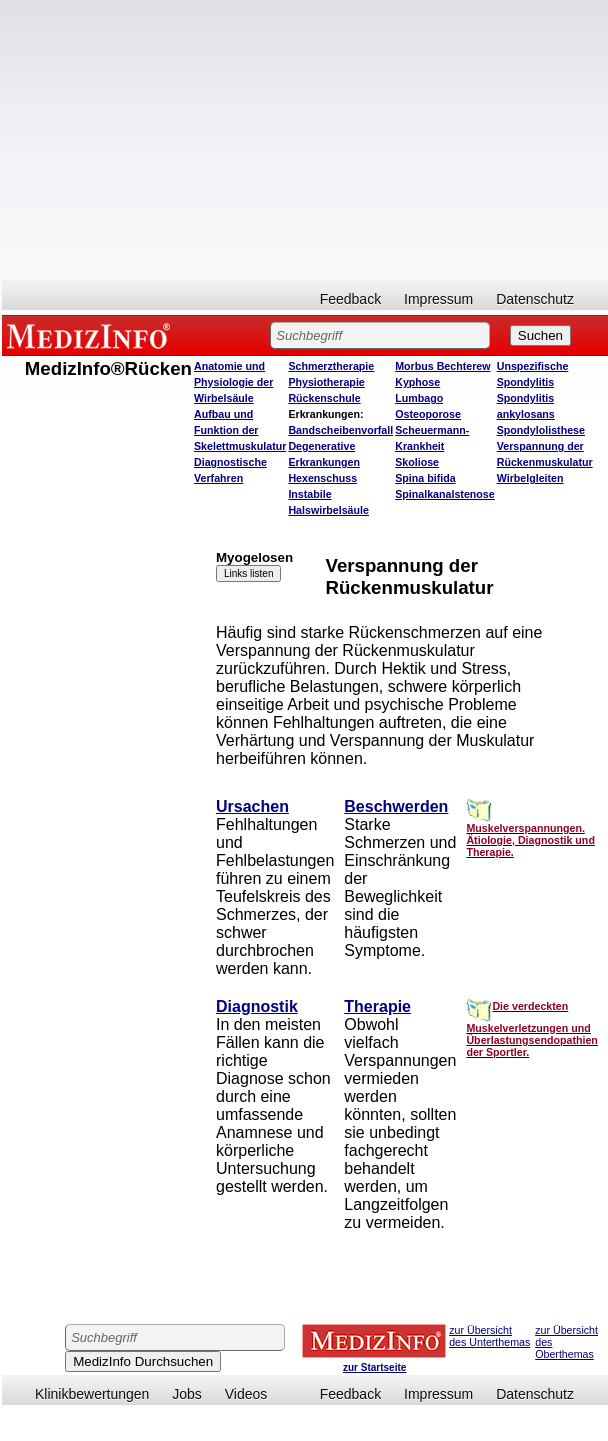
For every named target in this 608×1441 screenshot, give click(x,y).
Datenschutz (535, 299)
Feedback (350, 299)
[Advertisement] (305, 140)
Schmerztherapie (331, 366)
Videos (246, 1394)
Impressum (438, 299)
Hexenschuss (322, 478)
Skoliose (417, 462)
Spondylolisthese (541, 430)
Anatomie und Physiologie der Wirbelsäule (233, 382)
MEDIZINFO (92, 335)
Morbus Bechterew (442, 366)
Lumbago (419, 398)
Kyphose (417, 382)
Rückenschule (324, 398)
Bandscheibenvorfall (340, 430)
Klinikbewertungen (92, 1394)
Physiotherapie (326, 382)
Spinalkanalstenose (445, 494)
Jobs (187, 1394)
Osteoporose (428, 414)
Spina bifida (425, 478)
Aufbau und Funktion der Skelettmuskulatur (240, 430)
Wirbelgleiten (530, 478)
